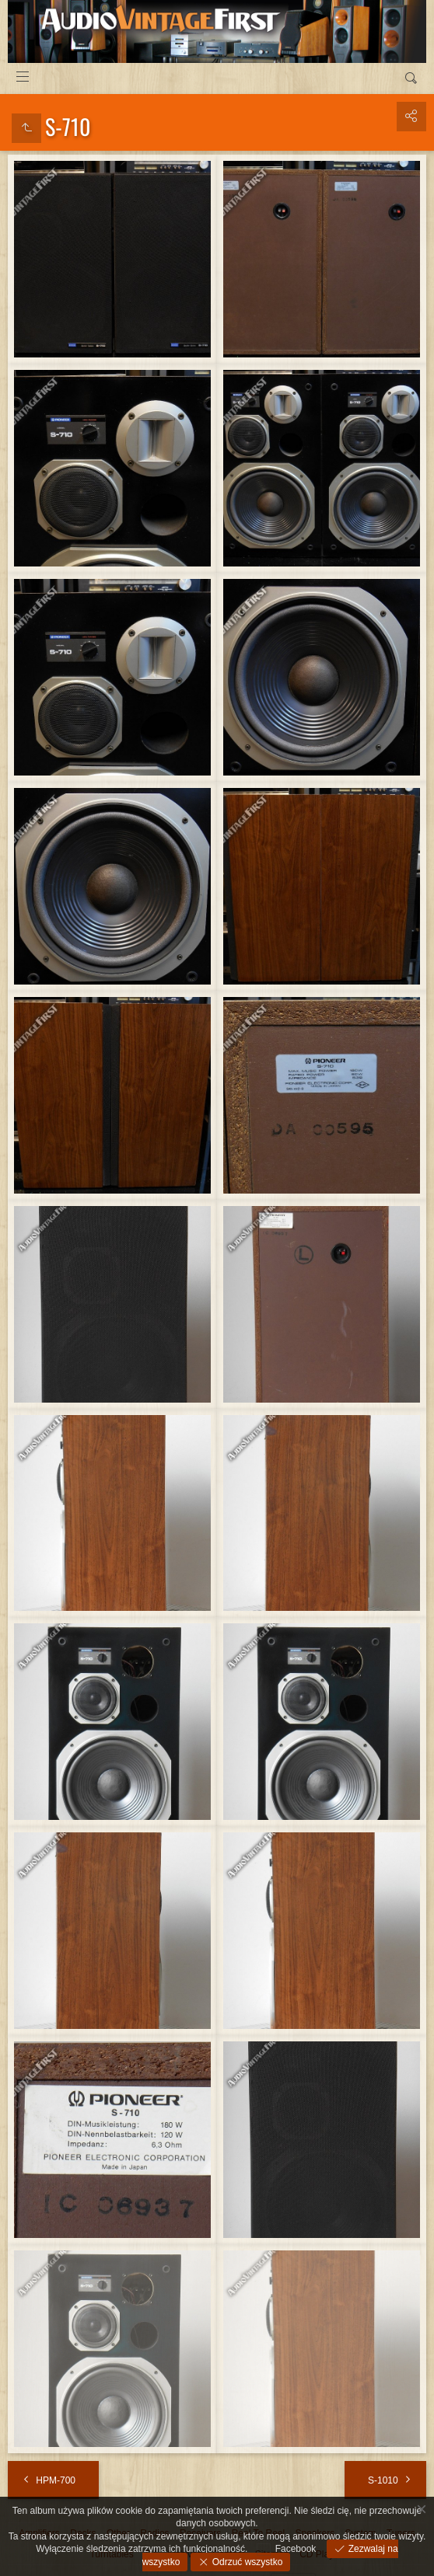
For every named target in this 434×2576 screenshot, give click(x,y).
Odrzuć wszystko (245, 2562)
